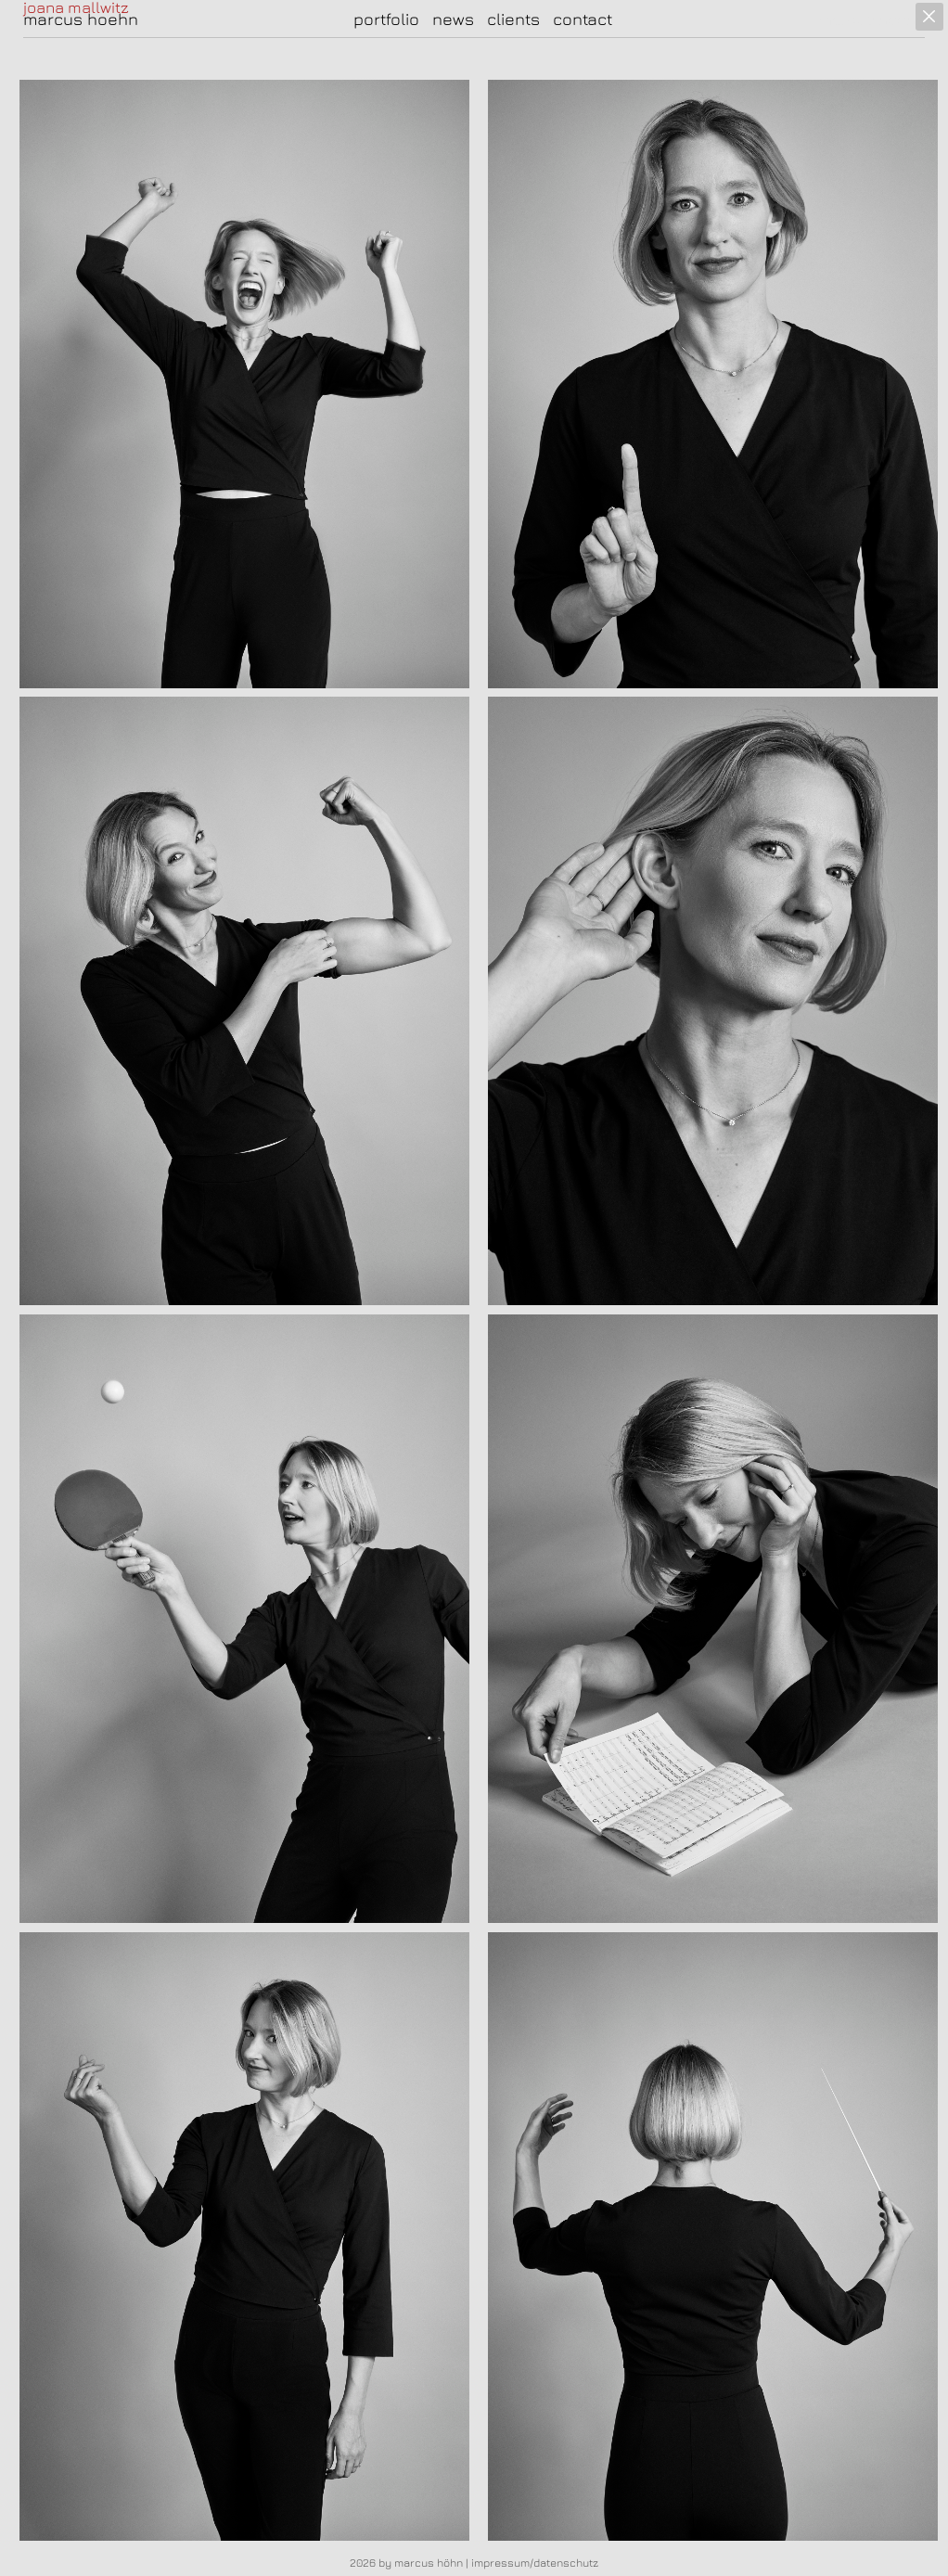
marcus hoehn (80, 19)
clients (513, 19)
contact (582, 19)
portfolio (386, 19)
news (453, 19)
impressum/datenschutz (534, 2563)
